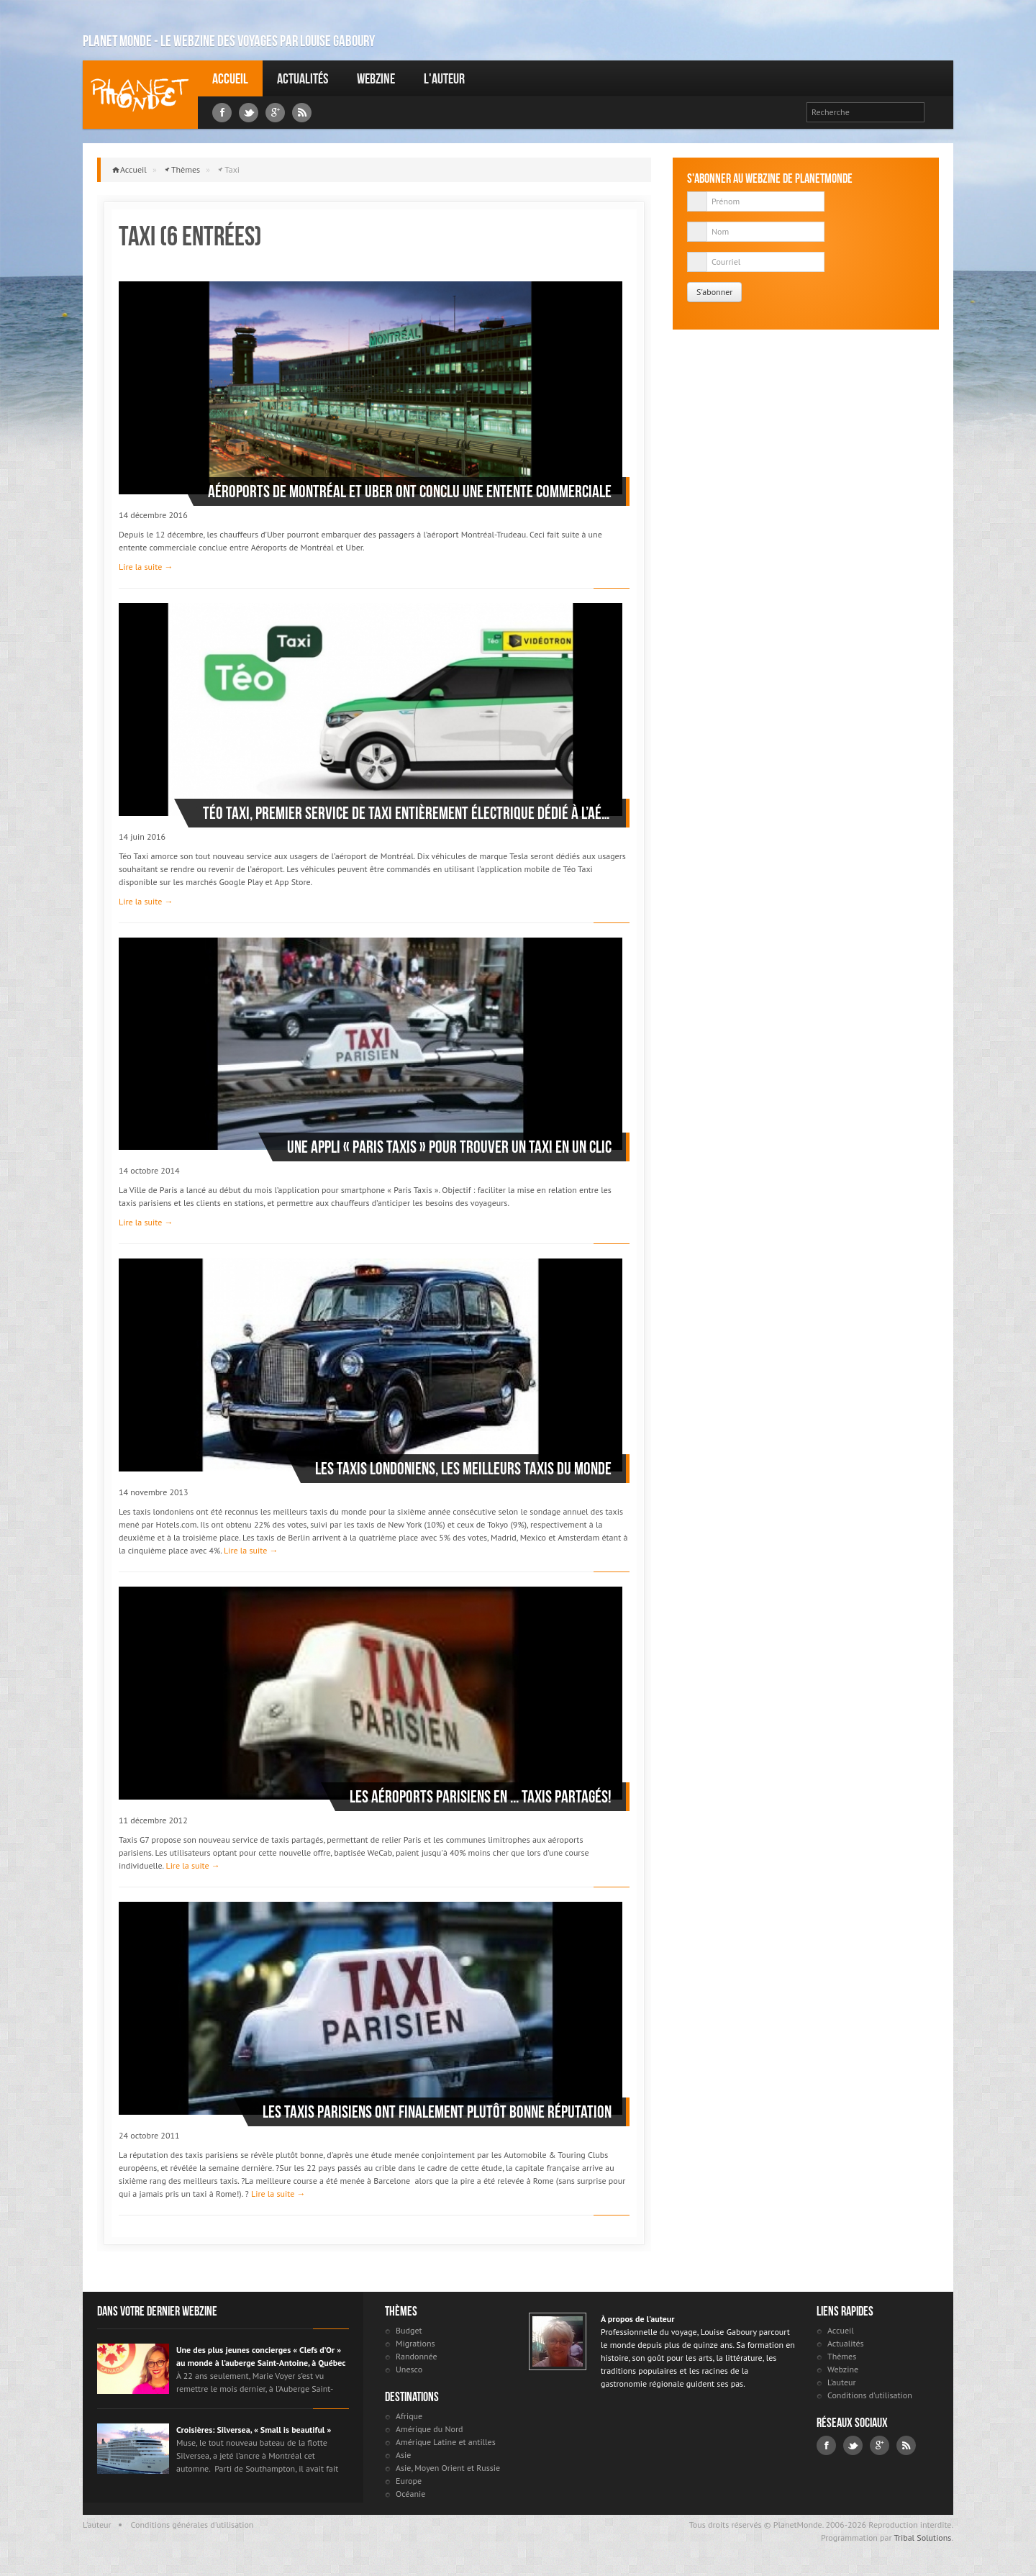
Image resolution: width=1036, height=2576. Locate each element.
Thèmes (185, 169)
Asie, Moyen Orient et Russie (448, 2467)
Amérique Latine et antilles (446, 2441)
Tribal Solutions (922, 2537)
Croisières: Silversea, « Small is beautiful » (253, 2429)
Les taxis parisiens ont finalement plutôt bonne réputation (437, 2112)
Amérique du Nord (429, 2428)
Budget (409, 2330)
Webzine (376, 78)
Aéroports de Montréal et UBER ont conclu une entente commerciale (410, 491)
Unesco (409, 2369)
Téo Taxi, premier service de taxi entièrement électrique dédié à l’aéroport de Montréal (407, 813)
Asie (403, 2454)
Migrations (415, 2343)
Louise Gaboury (140, 94)
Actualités (302, 78)
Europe (409, 2480)
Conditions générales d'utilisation (192, 2524)
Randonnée (416, 2356)
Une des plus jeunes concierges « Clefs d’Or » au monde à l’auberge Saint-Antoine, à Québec (260, 2356)
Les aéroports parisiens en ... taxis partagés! (481, 1796)
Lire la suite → (146, 566)
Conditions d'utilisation (869, 2395)
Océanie (410, 2493)
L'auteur (444, 78)
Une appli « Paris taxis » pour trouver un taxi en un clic (449, 1147)
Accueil (230, 78)
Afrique (409, 2416)
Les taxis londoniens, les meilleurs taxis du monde (463, 1468)
